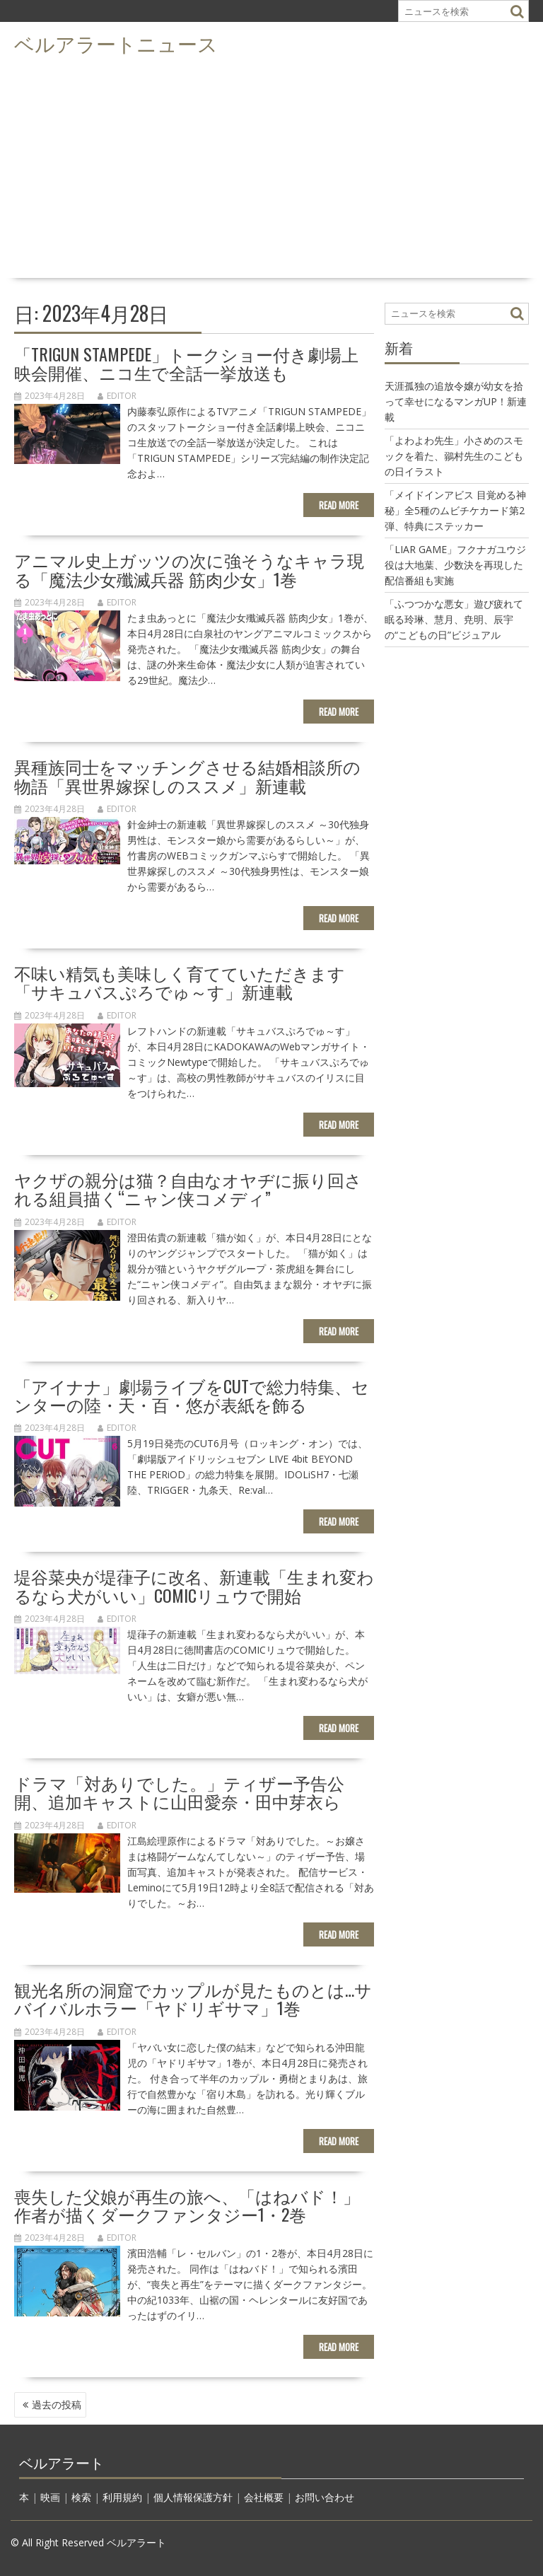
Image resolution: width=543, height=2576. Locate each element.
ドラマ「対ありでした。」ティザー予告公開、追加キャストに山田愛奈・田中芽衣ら (179, 1792)
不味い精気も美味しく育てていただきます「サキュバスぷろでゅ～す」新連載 (179, 982)
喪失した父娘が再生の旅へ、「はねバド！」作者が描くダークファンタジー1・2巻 (187, 2205)
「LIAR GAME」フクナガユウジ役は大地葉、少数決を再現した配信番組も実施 (455, 565)
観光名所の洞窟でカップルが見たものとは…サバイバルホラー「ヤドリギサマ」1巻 (193, 1998)
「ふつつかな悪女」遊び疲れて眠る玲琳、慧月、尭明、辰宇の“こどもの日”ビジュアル (454, 619)
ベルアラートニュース (116, 42)
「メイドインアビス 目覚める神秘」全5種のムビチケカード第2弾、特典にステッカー (455, 510)
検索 (81, 2497)
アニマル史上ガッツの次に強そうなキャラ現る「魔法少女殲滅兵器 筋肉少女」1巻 (189, 569)
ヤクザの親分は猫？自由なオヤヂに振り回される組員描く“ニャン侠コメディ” (188, 1188)
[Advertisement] (271, 167)
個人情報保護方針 (193, 2497)
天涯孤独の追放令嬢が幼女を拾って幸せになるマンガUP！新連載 (456, 401)
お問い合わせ (324, 2497)
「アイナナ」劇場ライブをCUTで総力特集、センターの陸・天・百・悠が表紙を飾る (191, 1395)
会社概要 (264, 2497)
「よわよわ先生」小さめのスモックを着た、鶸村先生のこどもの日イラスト (454, 456)
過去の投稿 (56, 2404)
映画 (50, 2497)
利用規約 (122, 2497)
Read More (338, 505)
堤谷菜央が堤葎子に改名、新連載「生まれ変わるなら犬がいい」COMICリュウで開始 (194, 1585)
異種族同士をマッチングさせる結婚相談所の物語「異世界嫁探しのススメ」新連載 (187, 775)
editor (117, 396)
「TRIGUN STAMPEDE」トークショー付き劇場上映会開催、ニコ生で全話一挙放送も (186, 363)
